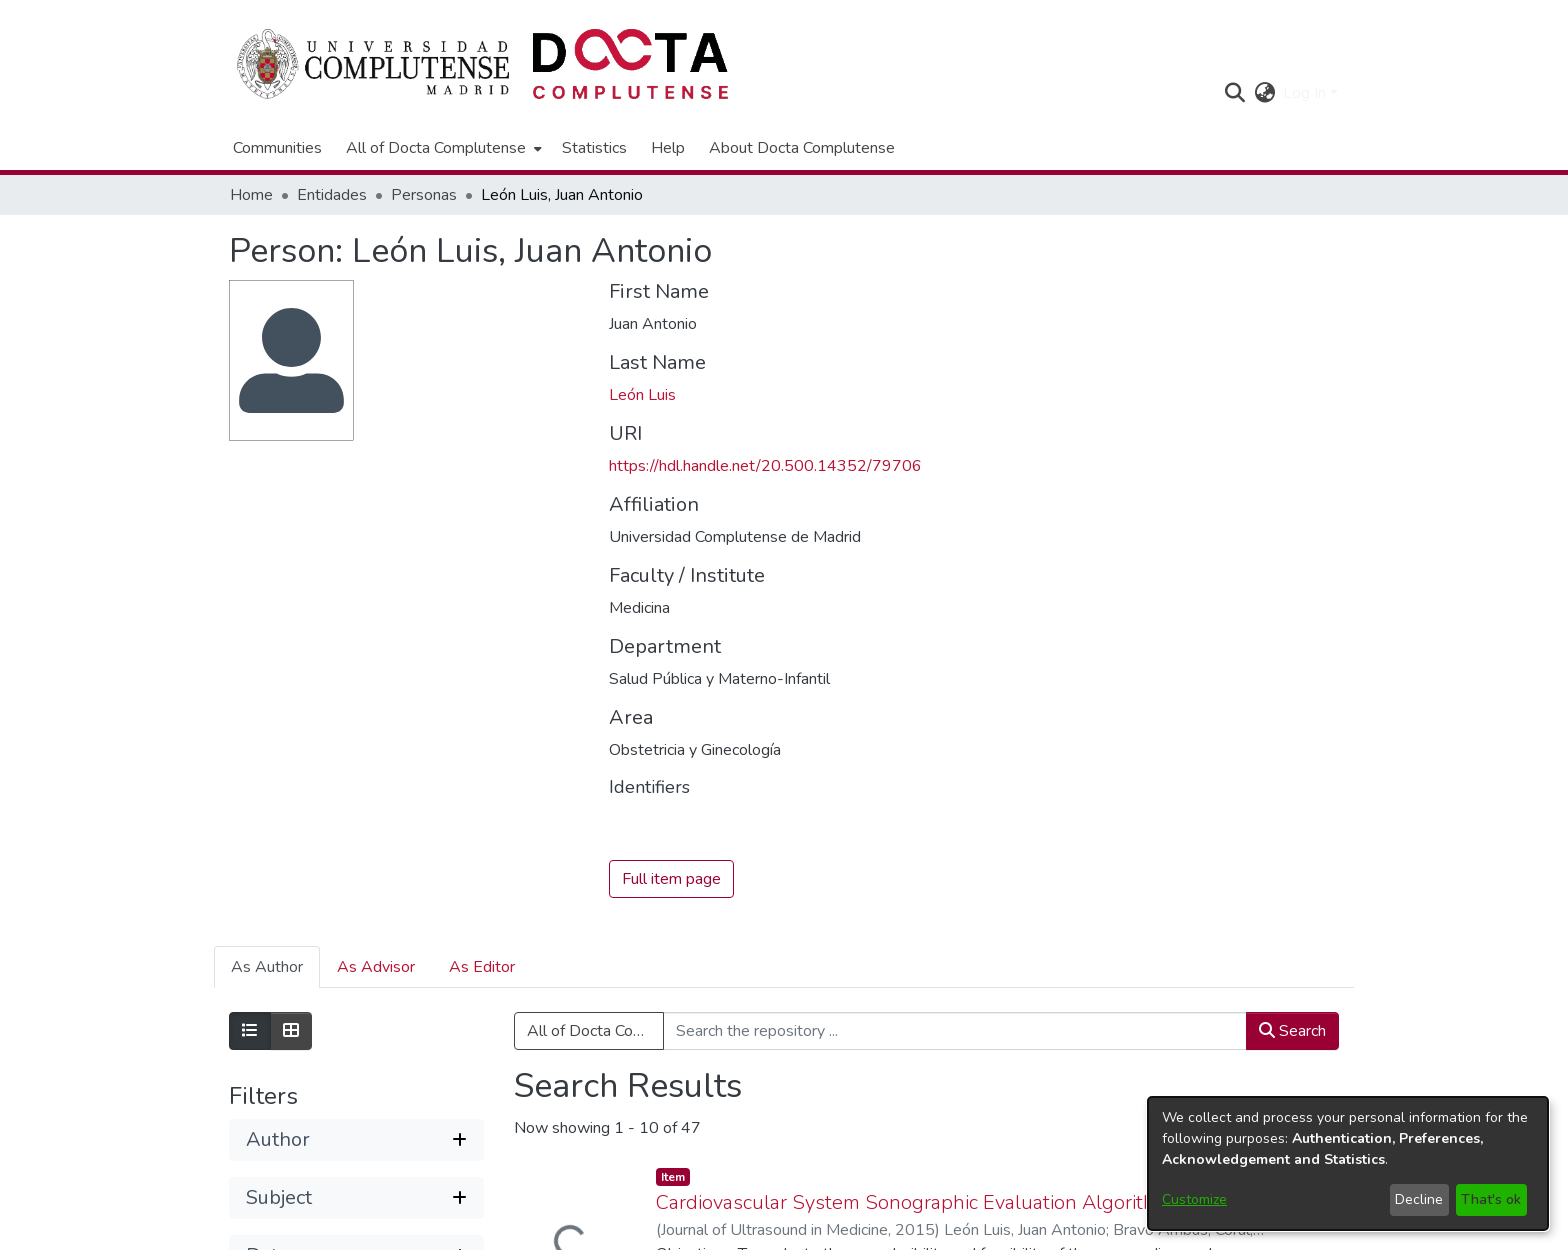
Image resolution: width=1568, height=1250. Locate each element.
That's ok (1491, 1199)
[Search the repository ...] (955, 1032)
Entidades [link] (332, 195)
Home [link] (251, 195)
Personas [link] (424, 195)
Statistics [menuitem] (594, 148)
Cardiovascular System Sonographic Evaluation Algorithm (914, 1202)
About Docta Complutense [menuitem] (802, 148)
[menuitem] (442, 148)
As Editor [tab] (482, 968)
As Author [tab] (267, 968)
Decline (1419, 1199)
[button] (1234, 93)
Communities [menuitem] (277, 148)
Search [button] (1292, 1032)
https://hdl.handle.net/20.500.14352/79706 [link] (765, 466)
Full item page (671, 880)
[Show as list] (250, 1032)
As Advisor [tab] (376, 968)
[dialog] (1348, 1163)
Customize (1194, 1199)
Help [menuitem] (668, 148)
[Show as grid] (291, 1032)
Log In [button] (1306, 93)
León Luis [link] (642, 395)
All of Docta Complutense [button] (436, 148)
